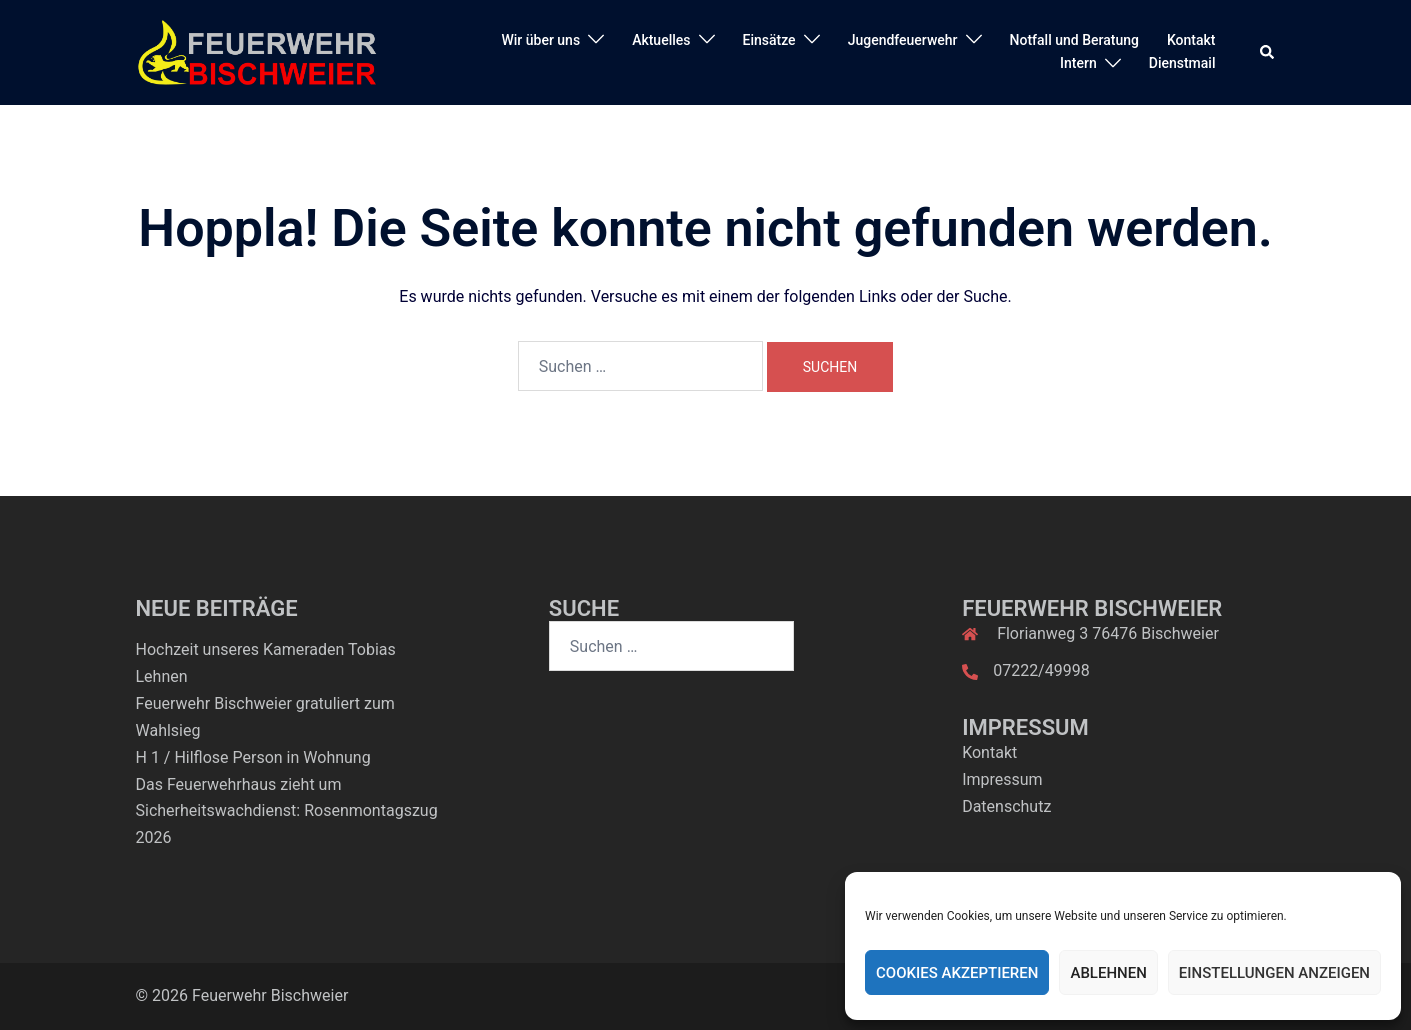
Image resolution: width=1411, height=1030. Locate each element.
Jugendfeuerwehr (903, 40)
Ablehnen (1108, 973)
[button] (1268, 52)
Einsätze (769, 40)
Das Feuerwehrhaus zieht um (239, 784)
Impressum (1002, 779)
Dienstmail (1182, 63)
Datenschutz (1006, 806)
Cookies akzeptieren (957, 973)
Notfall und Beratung (1074, 40)
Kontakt (1191, 40)
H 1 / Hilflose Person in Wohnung (253, 757)
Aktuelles (661, 40)
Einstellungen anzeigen (1274, 973)
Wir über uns (540, 40)
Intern (1078, 63)
